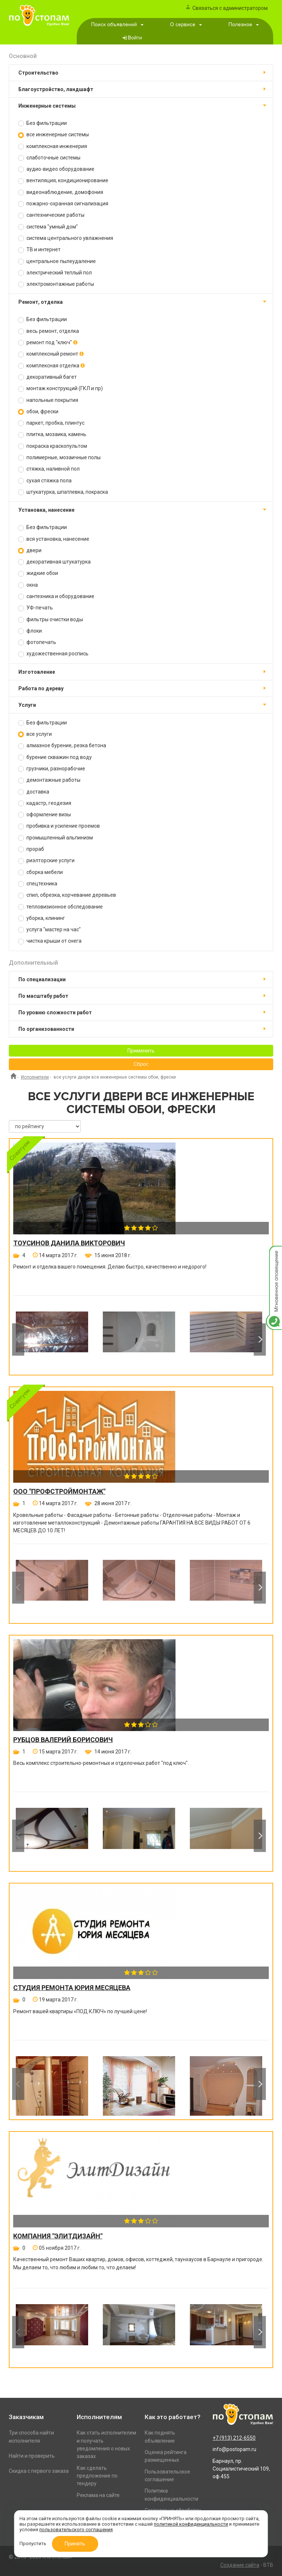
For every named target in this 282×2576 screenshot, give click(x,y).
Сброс (141, 1064)
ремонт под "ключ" (47, 342)
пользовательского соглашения (76, 2529)
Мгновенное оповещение (274, 1253)
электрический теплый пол (55, 273)
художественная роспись (53, 654)
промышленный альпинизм (55, 838)
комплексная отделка (51, 366)
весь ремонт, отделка (48, 331)
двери (29, 550)
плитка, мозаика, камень (52, 434)
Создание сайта (239, 2565)
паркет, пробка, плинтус (51, 423)
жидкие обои (38, 573)
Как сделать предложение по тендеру (97, 2476)
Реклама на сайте (98, 2495)
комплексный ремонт (51, 354)
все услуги (35, 734)
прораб (31, 849)
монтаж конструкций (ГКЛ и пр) (60, 388)
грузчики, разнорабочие (51, 769)
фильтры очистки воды (50, 619)
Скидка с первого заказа (39, 2471)
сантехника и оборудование (56, 596)
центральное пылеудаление (57, 261)
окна (28, 585)
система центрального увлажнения (65, 238)
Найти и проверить (32, 2456)
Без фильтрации (42, 123)
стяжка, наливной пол (49, 469)
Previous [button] (18, 1339)
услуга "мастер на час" (49, 930)
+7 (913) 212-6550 (234, 2438)
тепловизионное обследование (60, 907)
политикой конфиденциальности (191, 2524)
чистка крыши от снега (50, 941)
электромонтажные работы (56, 284)
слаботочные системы (49, 158)
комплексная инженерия (52, 146)
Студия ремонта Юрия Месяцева (71, 1988)
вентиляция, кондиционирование (63, 180)
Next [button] (260, 1339)
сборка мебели (40, 872)
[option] (52, 1339)
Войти (135, 37)
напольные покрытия (48, 400)
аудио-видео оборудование (56, 169)
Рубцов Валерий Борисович (63, 1740)
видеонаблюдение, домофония (60, 192)
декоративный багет (47, 377)
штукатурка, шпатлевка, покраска (63, 492)
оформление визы (44, 815)
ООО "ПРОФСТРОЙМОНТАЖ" (59, 1491)
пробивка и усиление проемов (59, 826)
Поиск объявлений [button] (117, 24)
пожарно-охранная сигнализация (63, 204)
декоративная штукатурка (54, 562)
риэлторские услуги (46, 860)
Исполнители (35, 1077)
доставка (33, 792)
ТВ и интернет (39, 250)
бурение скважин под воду (55, 757)
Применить (141, 1051)
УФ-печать (35, 608)
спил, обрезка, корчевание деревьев (67, 895)
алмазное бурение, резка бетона (62, 745)
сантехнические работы (51, 215)
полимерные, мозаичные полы (59, 457)
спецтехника (37, 884)
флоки (30, 631)
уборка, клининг (41, 918)
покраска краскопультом (52, 446)
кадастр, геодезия (44, 803)
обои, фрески (38, 412)
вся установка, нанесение (53, 539)
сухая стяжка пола (45, 481)
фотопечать (37, 642)
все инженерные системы (53, 135)
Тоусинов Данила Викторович (69, 1243)
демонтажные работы (49, 780)
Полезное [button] (243, 24)
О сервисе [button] (186, 24)
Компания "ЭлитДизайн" (57, 2236)
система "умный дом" (48, 227)
